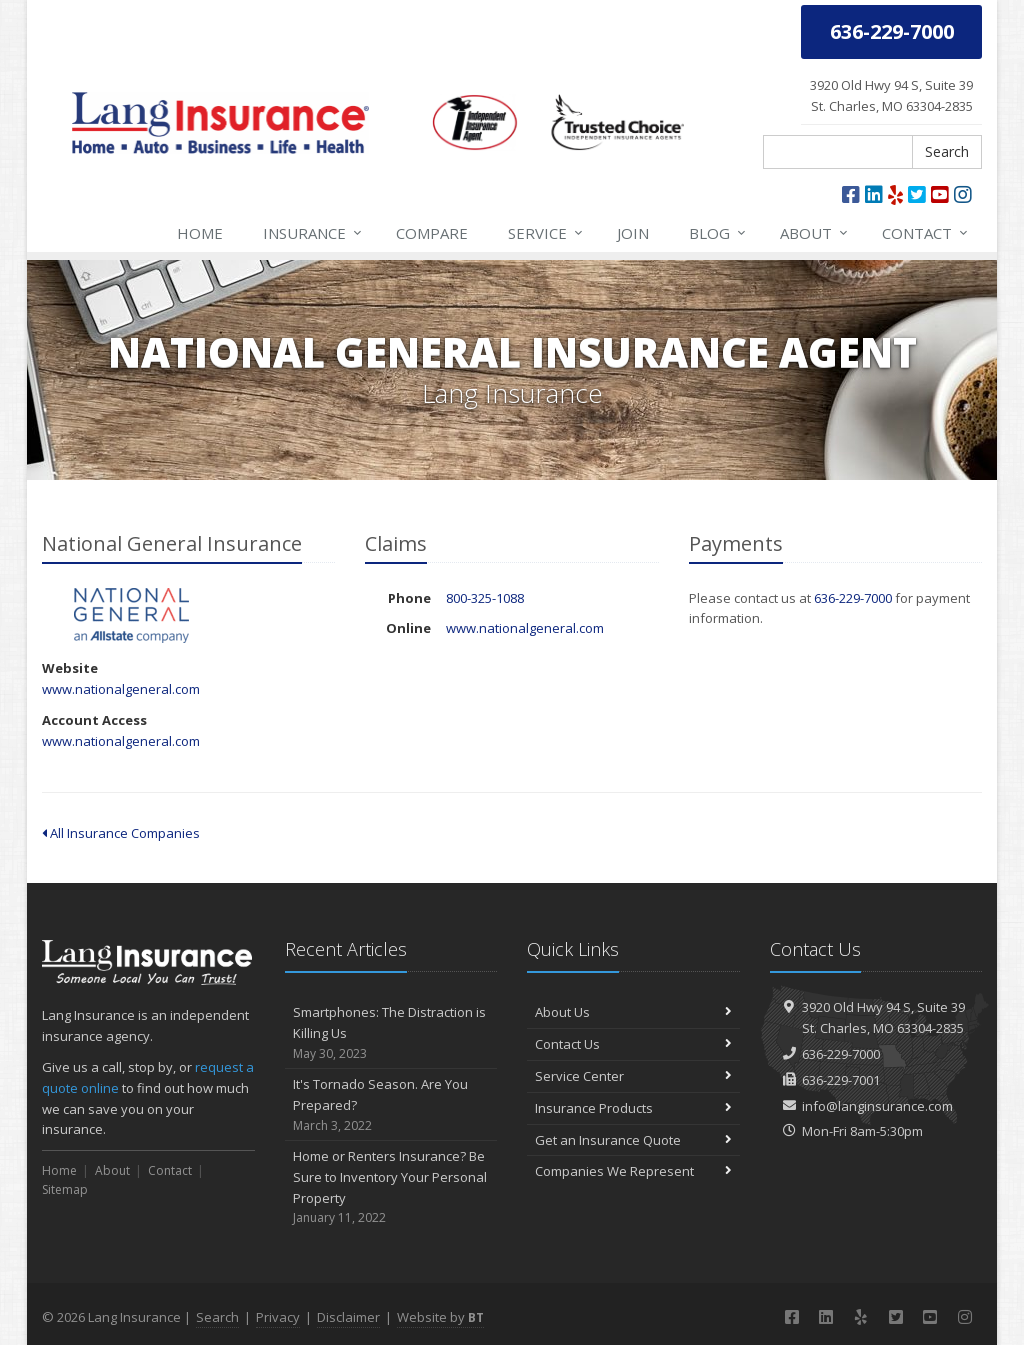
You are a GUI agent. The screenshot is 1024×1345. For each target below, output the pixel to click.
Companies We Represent (633, 1171)
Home (200, 233)
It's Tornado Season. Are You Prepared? (391, 1105)
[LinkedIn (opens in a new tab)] (874, 194)
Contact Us (633, 1044)
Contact (926, 233)
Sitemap (65, 1189)
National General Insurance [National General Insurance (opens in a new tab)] (131, 615)
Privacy (278, 1317)
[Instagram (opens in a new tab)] (963, 194)
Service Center (633, 1076)
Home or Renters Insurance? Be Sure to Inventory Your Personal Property (391, 1187)
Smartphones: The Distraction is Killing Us (391, 1033)
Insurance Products (633, 1108)
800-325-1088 (485, 598)
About (815, 233)
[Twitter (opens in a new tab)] (917, 194)
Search (947, 151)
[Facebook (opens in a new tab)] (851, 194)
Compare (432, 233)
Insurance (313, 233)
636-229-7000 (853, 598)
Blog (718, 233)
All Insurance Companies (121, 833)
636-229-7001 (841, 1080)
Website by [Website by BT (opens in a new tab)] (440, 1317)
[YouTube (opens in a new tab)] (940, 194)
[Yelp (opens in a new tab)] (895, 194)
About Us (633, 1012)
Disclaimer (348, 1317)
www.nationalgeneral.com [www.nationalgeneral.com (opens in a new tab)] (121, 689)
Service (546, 233)
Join (633, 233)
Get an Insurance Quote (633, 1140)
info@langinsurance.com (877, 1106)
